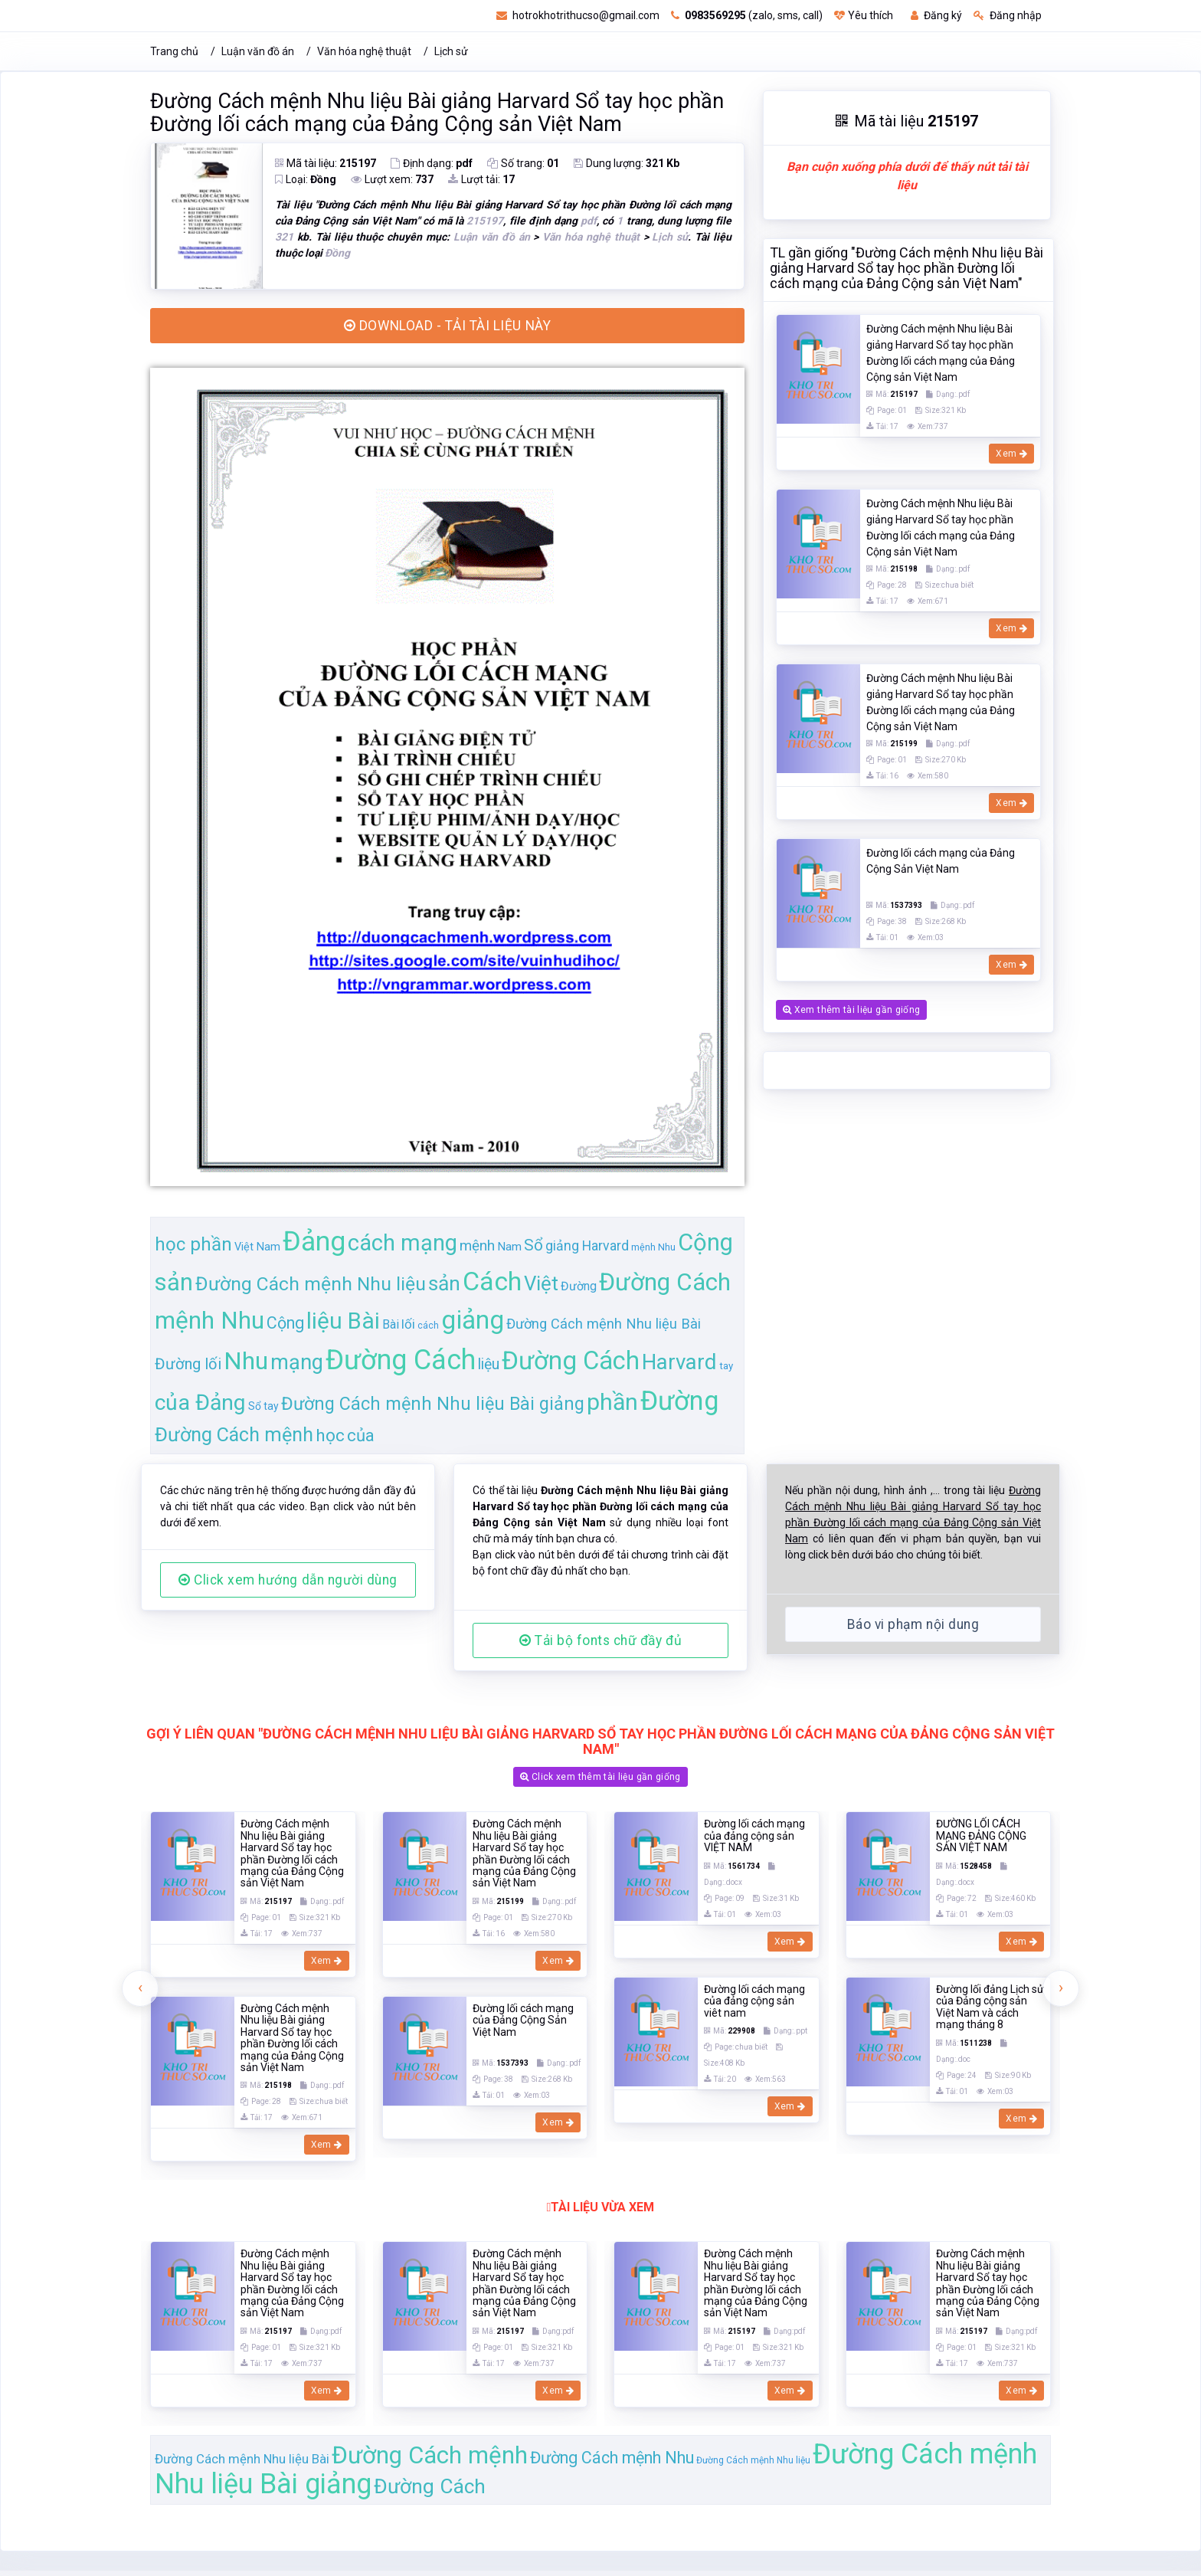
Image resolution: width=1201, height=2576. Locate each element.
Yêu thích (863, 15)
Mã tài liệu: (325, 163)
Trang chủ (174, 51)
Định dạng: (432, 163)
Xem (1011, 453)
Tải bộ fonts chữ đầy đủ (600, 1772)
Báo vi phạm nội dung (913, 1756)
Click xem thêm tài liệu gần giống (600, 1908)
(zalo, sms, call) (747, 15)
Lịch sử (451, 51)
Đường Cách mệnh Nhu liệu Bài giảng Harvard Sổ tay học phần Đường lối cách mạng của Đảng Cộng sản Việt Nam (437, 112)
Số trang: (523, 163)
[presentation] (140, 2120)
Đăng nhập (1008, 15)
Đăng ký (936, 15)
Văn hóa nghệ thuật (364, 51)
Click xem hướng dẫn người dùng (288, 1711)
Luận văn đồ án (257, 51)
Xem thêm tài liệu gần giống (851, 1010)
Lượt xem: (392, 179)
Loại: (305, 179)
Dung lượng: (626, 163)
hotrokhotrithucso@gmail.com (577, 15)
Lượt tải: (481, 179)
